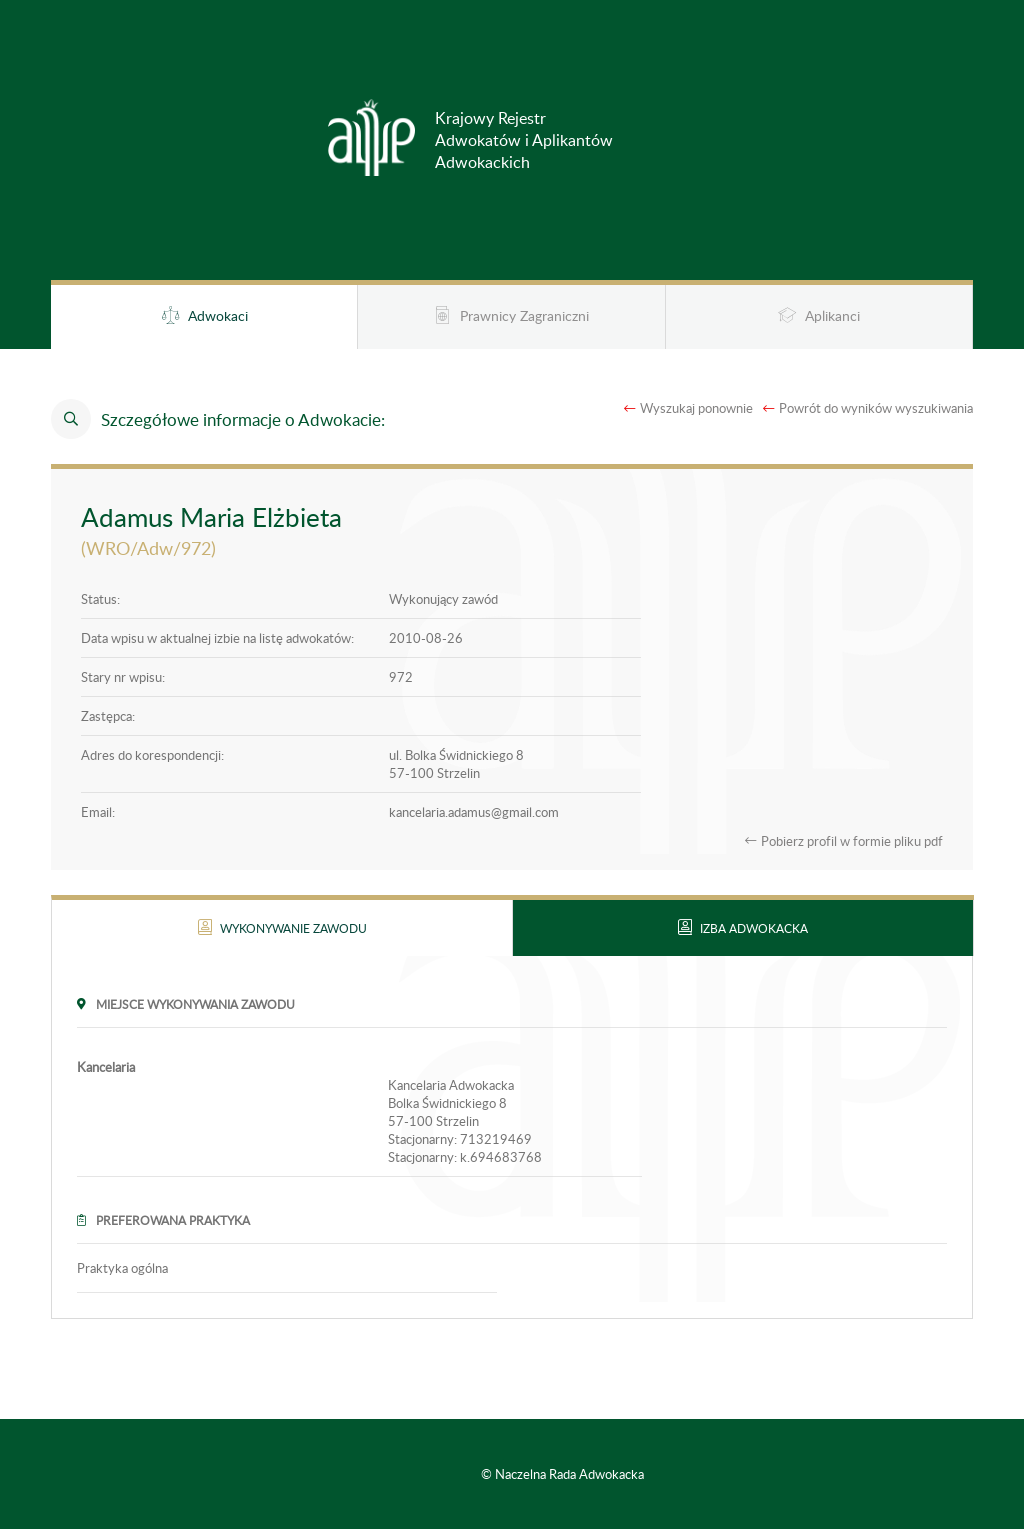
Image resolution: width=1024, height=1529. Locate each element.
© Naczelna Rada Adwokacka (562, 1474)
